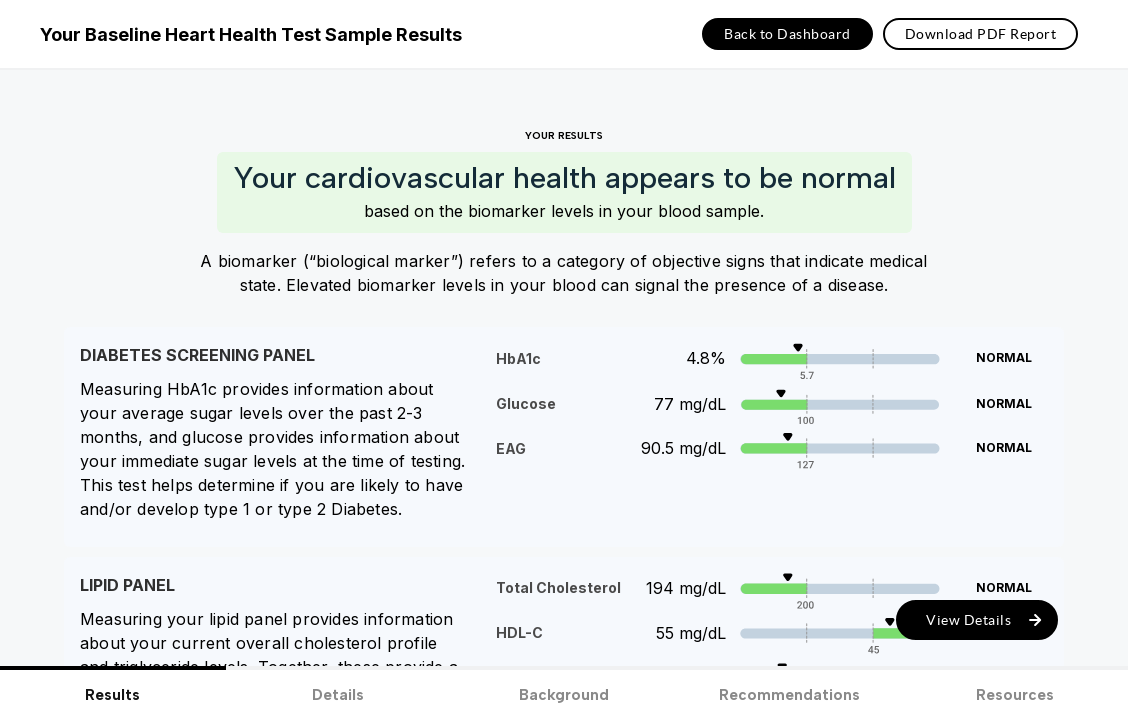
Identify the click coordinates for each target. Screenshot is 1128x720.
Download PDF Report (981, 34)
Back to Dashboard (787, 34)
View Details (968, 620)
